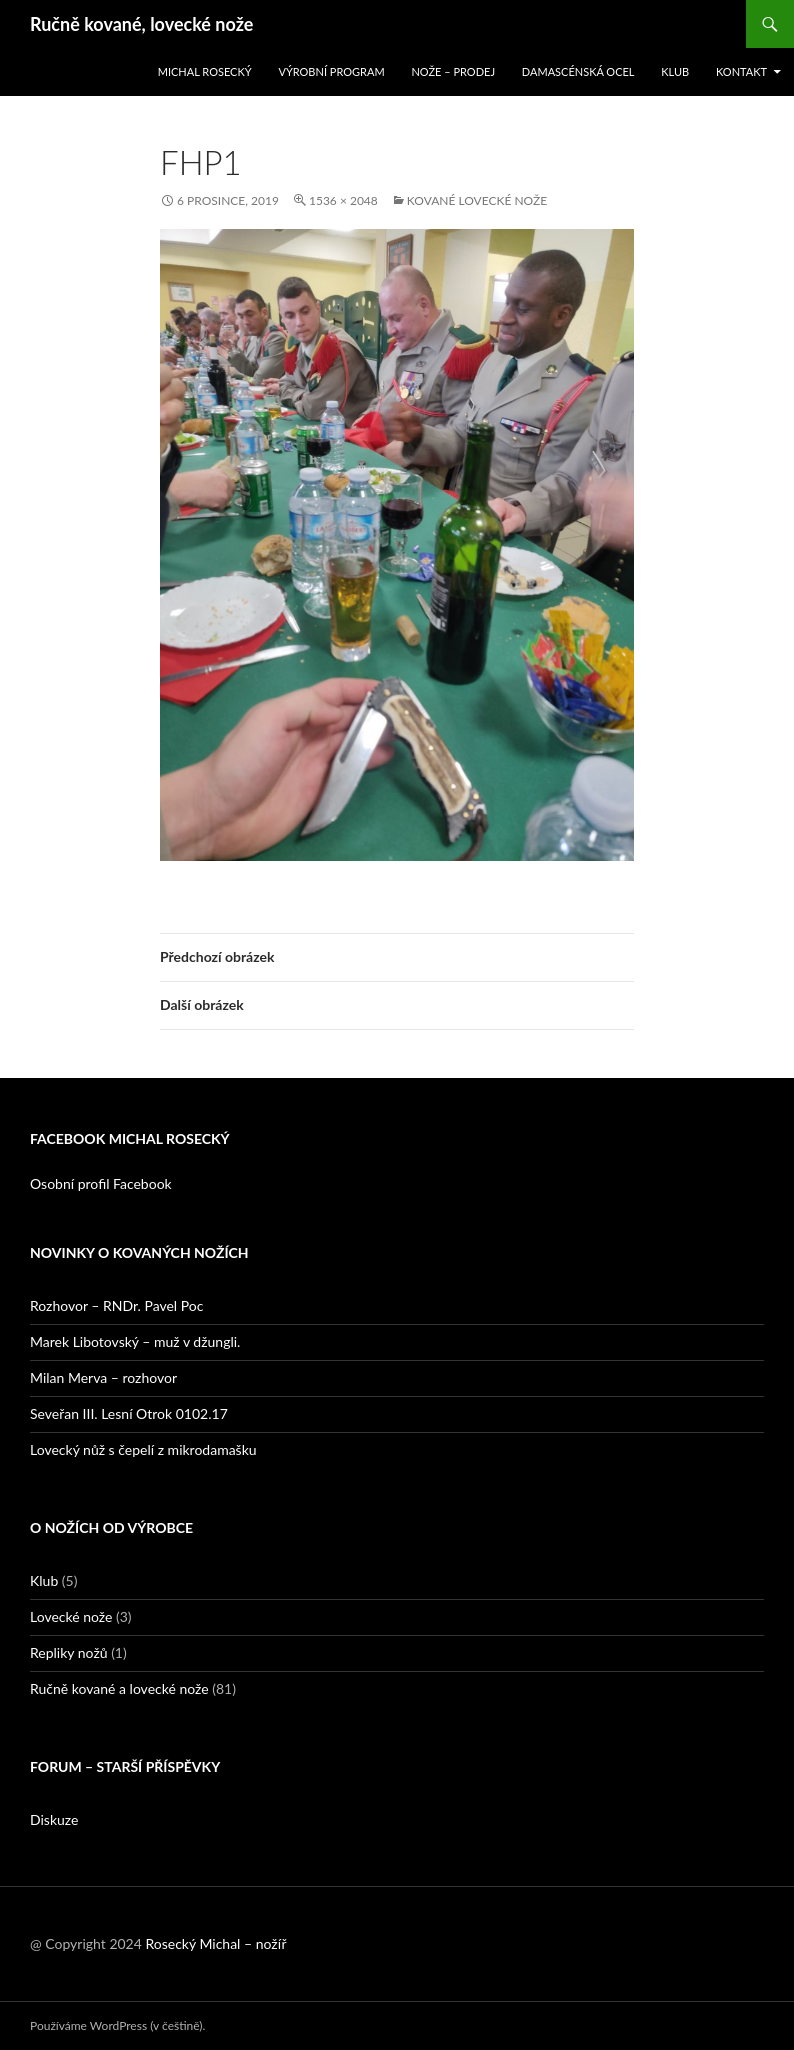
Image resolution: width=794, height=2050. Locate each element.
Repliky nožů (69, 1652)
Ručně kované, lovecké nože (141, 24)
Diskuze (54, 1819)
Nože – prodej (453, 71)
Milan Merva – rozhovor (103, 1377)
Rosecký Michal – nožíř (215, 1943)
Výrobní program (331, 71)
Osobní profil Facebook (101, 1183)
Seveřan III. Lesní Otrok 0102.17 (129, 1413)
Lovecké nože (71, 1616)
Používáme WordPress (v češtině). (117, 2025)
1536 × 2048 (343, 200)
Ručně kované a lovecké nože (119, 1688)
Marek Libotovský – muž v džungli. (135, 1341)
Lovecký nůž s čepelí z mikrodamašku (143, 1449)
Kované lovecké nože (477, 200)
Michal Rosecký (205, 71)
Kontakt (741, 71)
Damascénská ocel (578, 71)
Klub (675, 71)
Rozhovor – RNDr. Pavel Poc (116, 1305)
